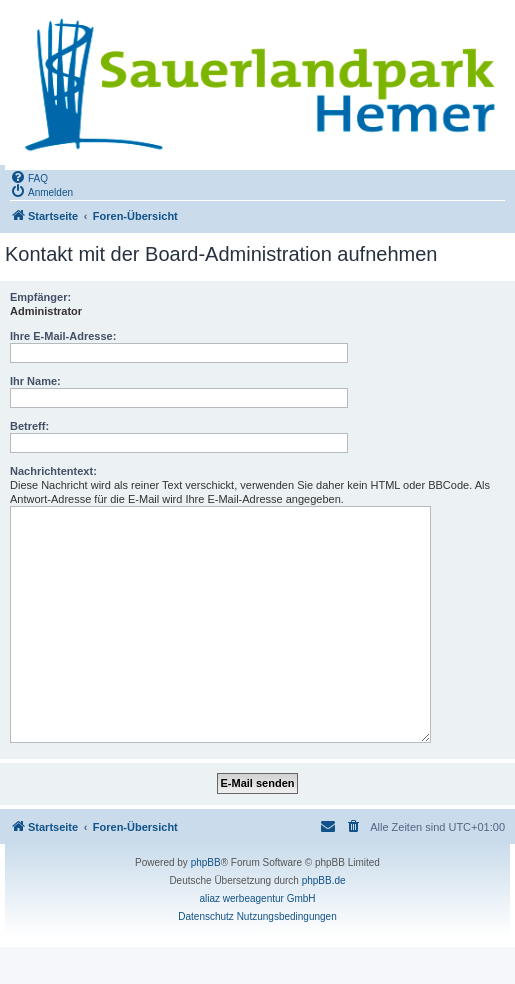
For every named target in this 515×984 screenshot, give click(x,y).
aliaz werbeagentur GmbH (257, 898)
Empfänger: (40, 297)
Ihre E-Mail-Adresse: (63, 336)
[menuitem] (29, 177)
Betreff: (29, 426)
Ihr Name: (35, 381)
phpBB (206, 862)
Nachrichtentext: (53, 471)
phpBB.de (324, 880)
